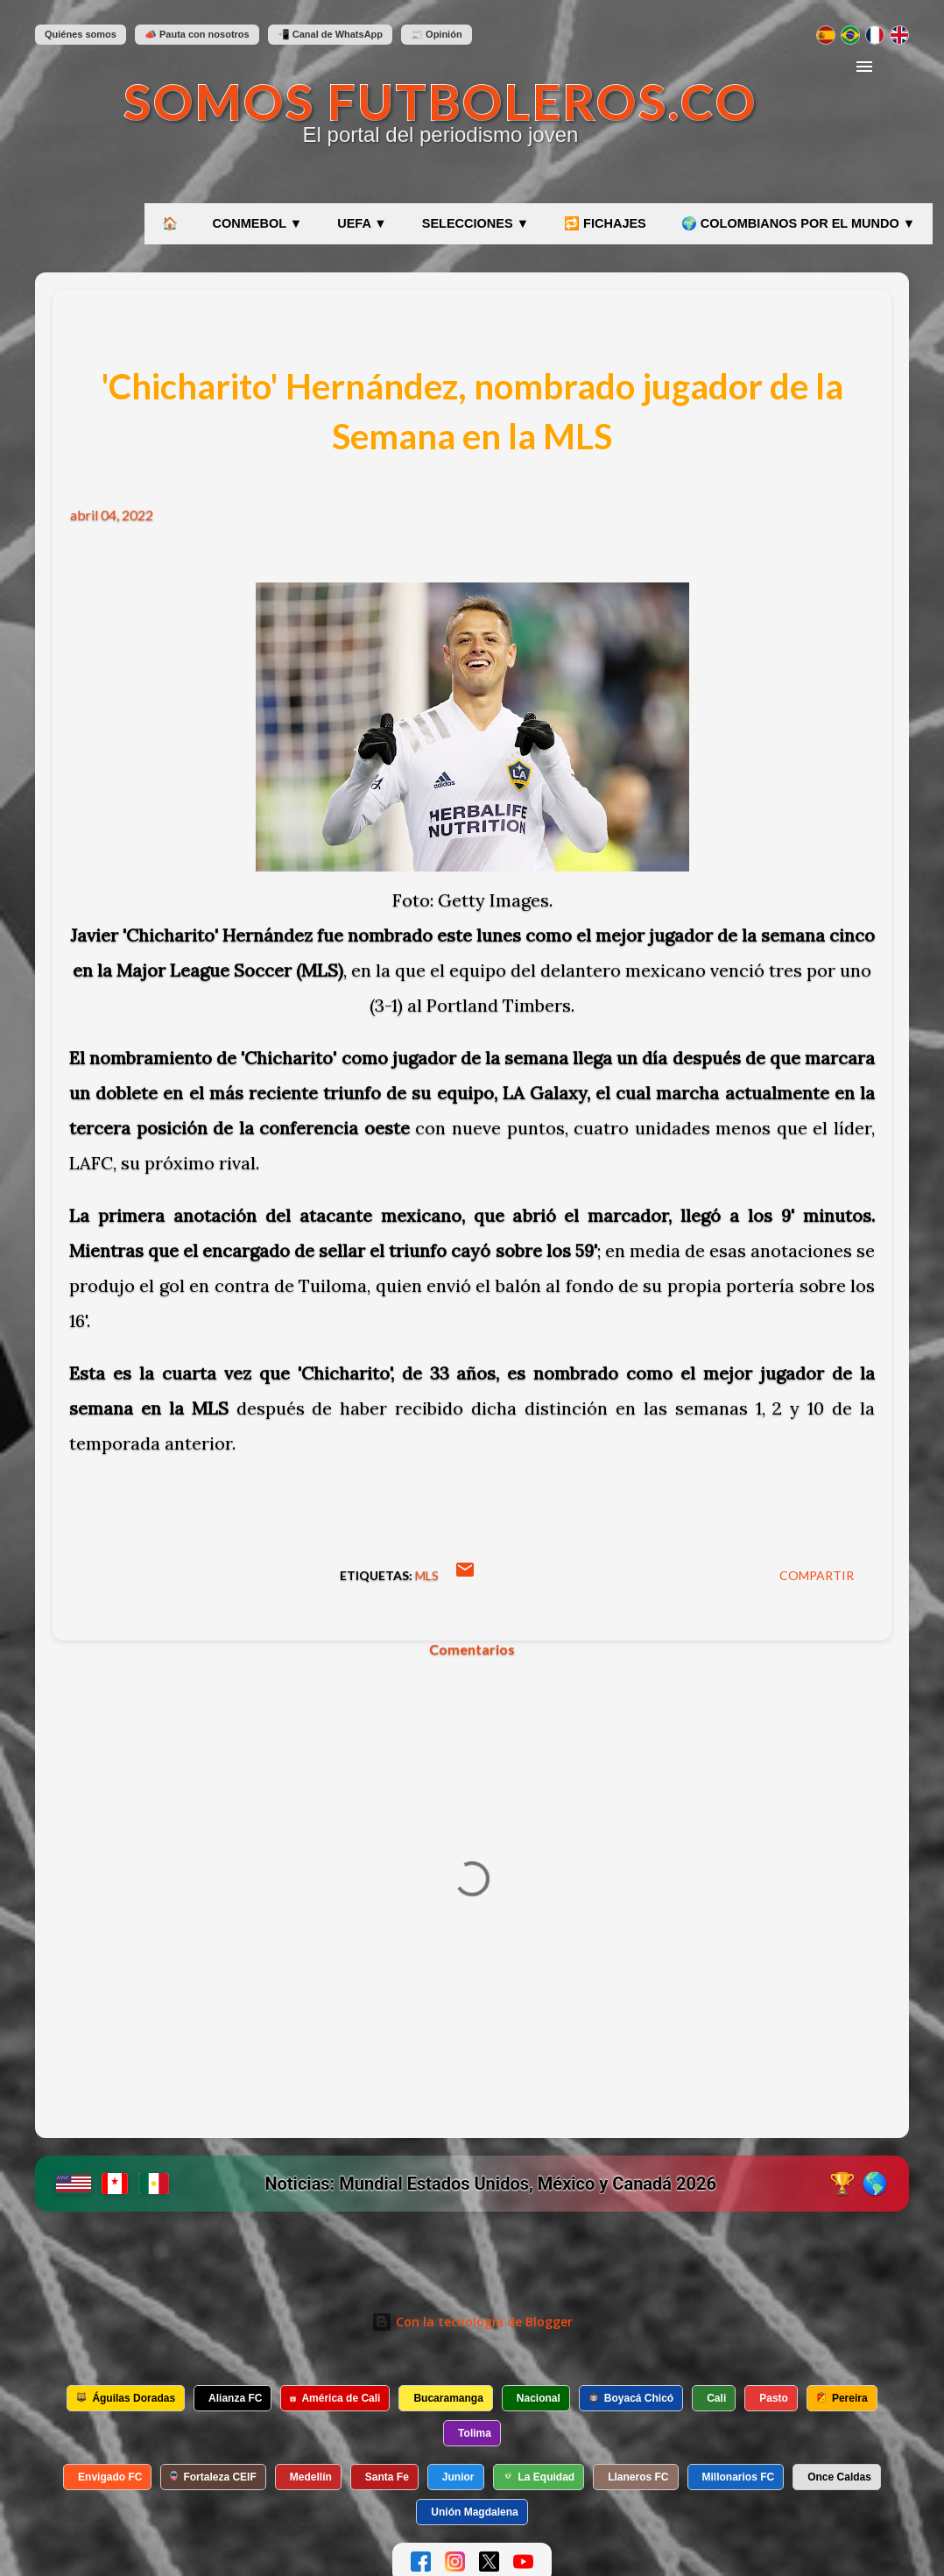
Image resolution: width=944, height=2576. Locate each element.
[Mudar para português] (850, 35)
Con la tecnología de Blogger (472, 2321)
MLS (427, 1575)
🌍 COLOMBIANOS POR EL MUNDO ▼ (798, 223)
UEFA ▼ (362, 223)
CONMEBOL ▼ (258, 223)
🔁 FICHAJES (605, 223)
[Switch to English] (899, 35)
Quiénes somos (80, 34)
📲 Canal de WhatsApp (330, 34)
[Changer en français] (874, 35)
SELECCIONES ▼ (475, 223)
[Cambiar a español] (825, 35)
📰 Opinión (436, 34)
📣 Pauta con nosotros (197, 34)
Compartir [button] (816, 1575)
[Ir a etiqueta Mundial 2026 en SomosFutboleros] (472, 2184)
